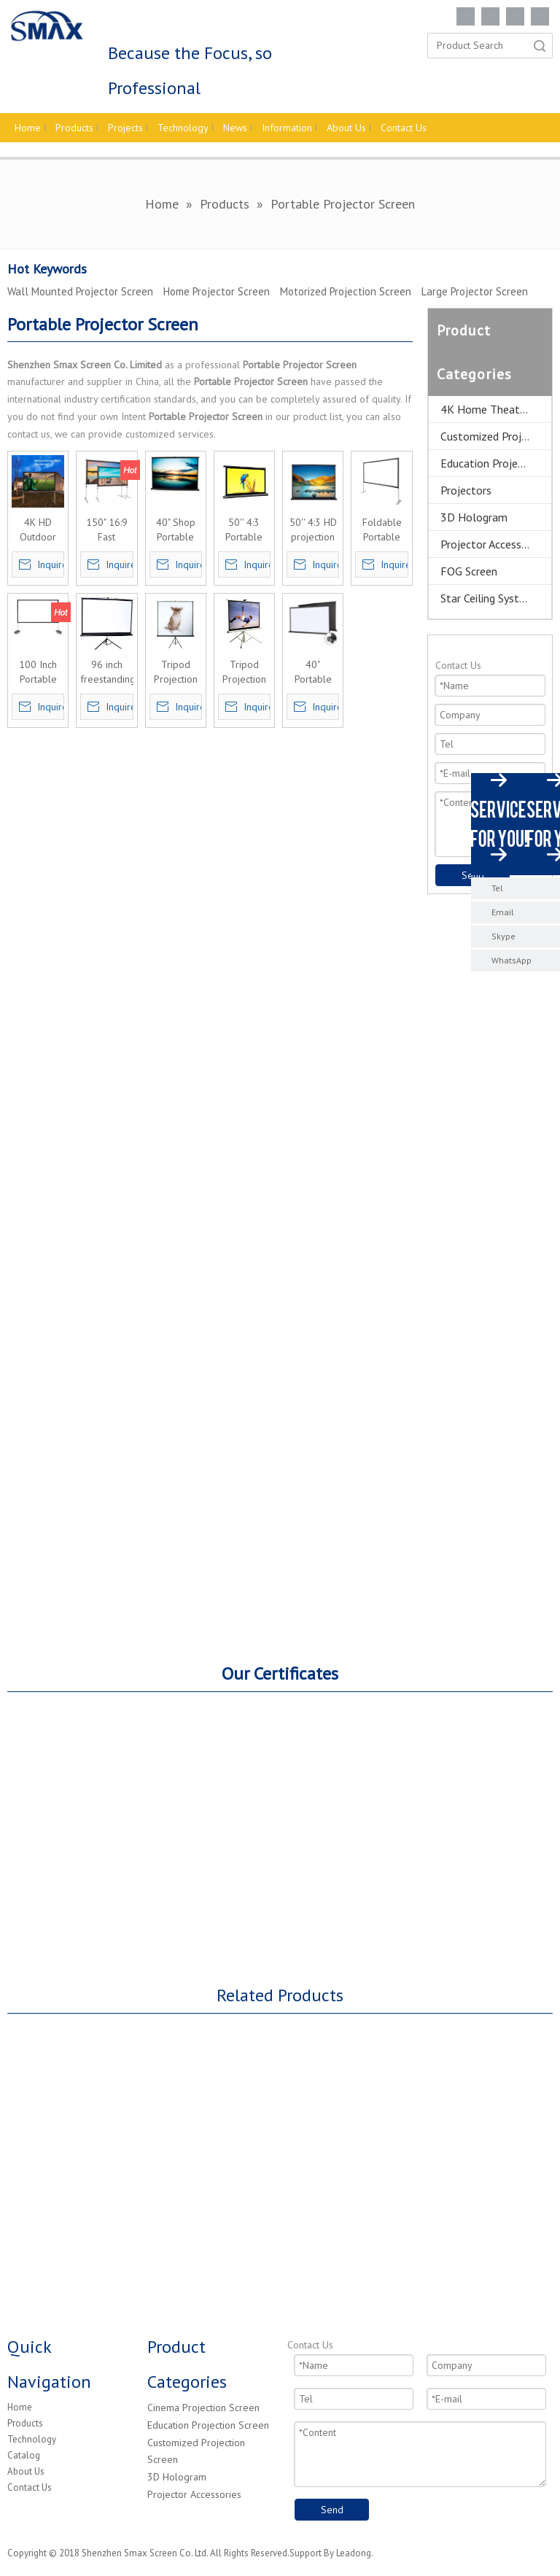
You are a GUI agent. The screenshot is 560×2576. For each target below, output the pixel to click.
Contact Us (29, 2487)
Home (19, 2407)
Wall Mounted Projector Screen (80, 291)
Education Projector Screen (495, 463)
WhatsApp (511, 960)
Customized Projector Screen (495, 436)
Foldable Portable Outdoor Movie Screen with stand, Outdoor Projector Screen (382, 530)
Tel (497, 887)
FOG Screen (468, 571)
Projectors (465, 490)
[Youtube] (540, 16)
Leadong (353, 2553)
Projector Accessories (492, 544)
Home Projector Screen (216, 291)
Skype (503, 936)
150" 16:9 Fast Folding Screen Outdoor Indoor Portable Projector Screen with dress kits (106, 530)
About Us (25, 2471)
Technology (31, 2439)
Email (502, 912)
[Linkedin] (490, 16)
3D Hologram (474, 517)
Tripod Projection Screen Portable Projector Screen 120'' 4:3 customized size (176, 672)
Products (25, 2423)
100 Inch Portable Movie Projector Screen (38, 672)
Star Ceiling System (487, 598)
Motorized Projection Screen (345, 291)
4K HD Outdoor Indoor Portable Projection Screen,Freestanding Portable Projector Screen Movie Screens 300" (38, 530)
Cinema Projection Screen (203, 2407)
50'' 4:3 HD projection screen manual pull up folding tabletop (312, 530)
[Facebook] (465, 16)
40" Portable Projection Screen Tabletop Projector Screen (313, 672)
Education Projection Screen (208, 2425)
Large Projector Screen (474, 291)
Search (539, 46)
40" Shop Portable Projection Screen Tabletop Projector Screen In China (176, 530)
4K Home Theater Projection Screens (495, 409)
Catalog (23, 2455)
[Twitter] (515, 16)
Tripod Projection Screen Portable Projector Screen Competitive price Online (244, 672)
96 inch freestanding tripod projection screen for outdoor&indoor (106, 672)
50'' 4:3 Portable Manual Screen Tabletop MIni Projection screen (244, 530)
